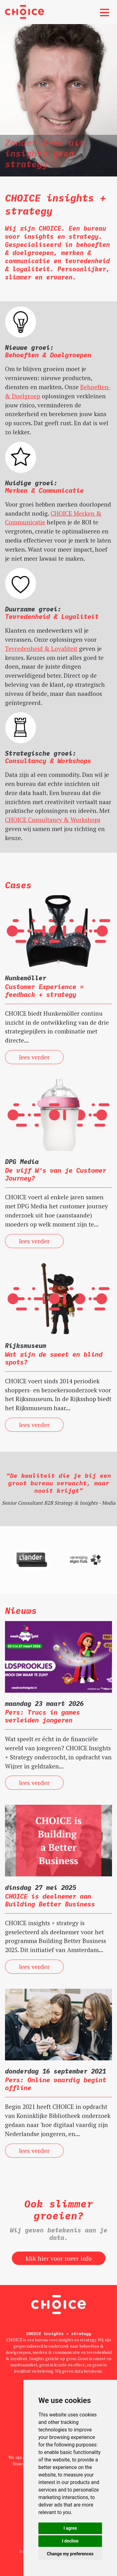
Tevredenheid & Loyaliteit (41, 648)
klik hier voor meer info (59, 2258)
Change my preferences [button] (70, 2553)
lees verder (34, 1057)
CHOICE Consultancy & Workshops (52, 820)
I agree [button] (70, 2528)
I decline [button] (70, 2540)
